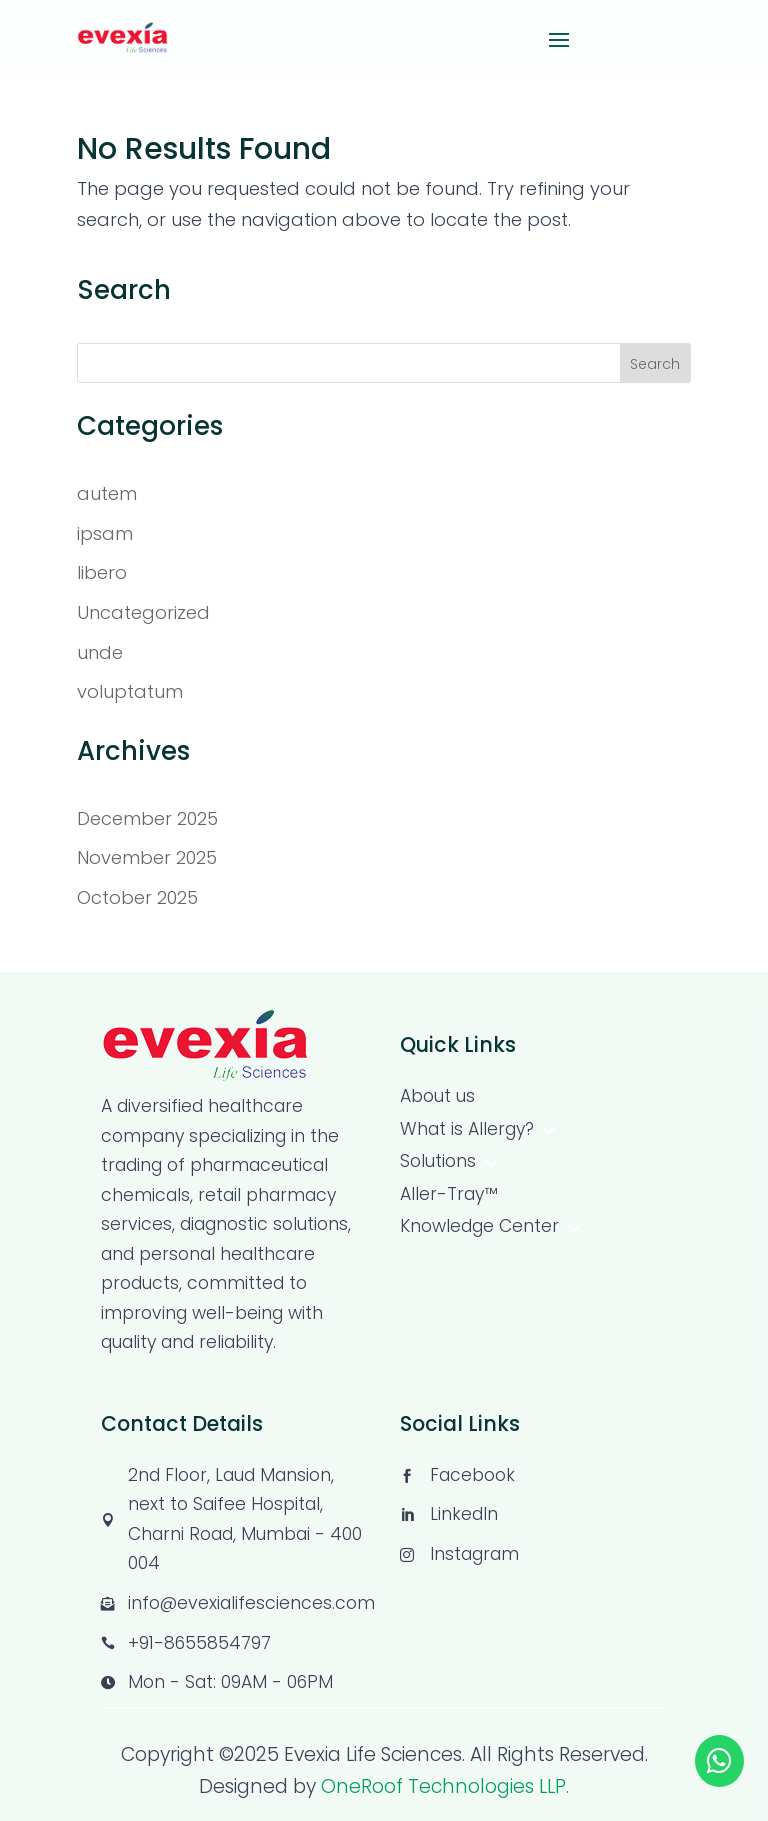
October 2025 (137, 897)
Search (655, 364)
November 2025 (147, 857)
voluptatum (130, 691)
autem (107, 493)
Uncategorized (143, 612)
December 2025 (147, 818)
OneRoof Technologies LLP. (445, 1786)
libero (102, 572)
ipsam (105, 533)
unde (100, 652)
